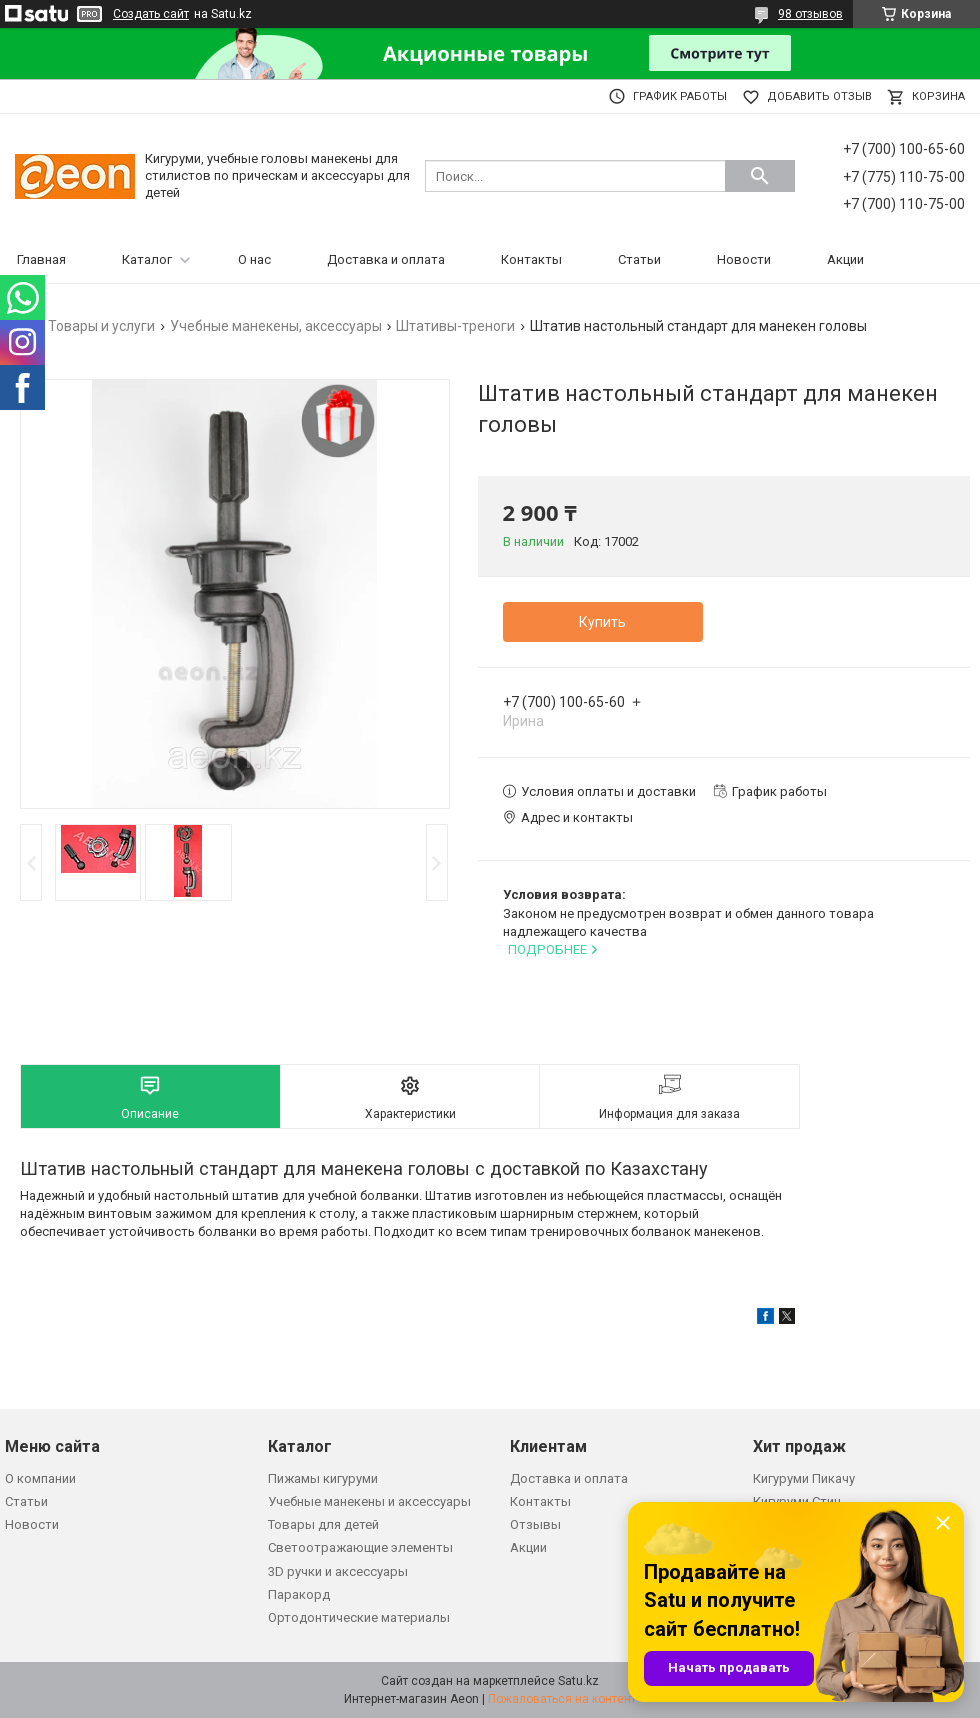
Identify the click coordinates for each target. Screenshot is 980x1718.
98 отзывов (810, 14)
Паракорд (299, 1594)
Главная (41, 259)
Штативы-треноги (455, 326)
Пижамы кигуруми (323, 1478)
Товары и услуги (101, 326)
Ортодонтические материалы (359, 1617)
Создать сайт (151, 14)
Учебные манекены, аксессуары (276, 326)
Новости (744, 259)
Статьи (639, 259)
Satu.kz (578, 1681)
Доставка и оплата (386, 259)
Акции (845, 259)
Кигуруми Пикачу (804, 1478)
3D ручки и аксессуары (338, 1571)
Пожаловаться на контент (562, 1699)
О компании (40, 1478)
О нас (254, 259)
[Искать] (760, 176)
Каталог (147, 259)
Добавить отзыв (819, 96)
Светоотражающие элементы (360, 1547)
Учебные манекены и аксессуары (369, 1501)
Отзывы (535, 1524)
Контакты (531, 259)
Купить (602, 622)
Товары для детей (323, 1524)
